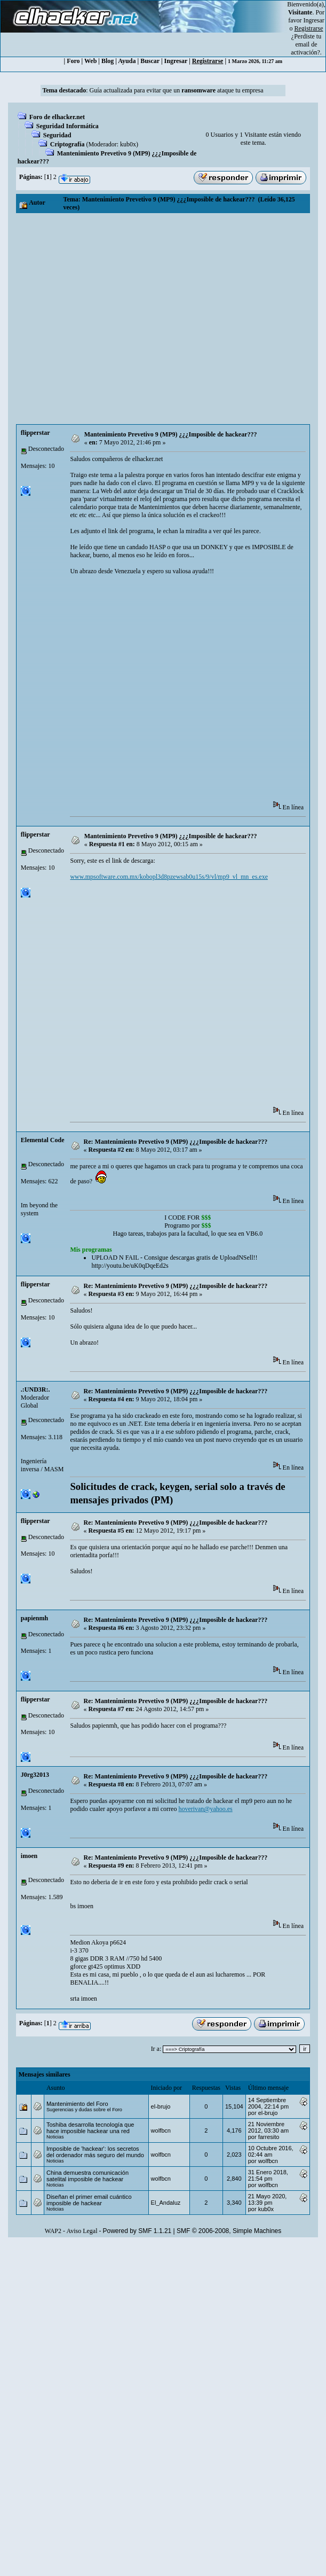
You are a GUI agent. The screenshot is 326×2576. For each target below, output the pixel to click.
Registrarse (208, 61)
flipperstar (35, 432)
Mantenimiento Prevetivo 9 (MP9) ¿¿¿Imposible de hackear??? (170, 434)
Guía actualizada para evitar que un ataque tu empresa (177, 90)
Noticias (55, 2137)
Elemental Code (43, 1140)
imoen (29, 1856)
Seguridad (57, 135)
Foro (73, 61)
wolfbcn (161, 2130)
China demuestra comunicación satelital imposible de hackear (87, 2175)
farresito (269, 2137)
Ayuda (127, 61)
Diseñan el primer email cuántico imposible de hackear (89, 2199)
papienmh (34, 1618)
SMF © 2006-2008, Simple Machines (229, 2231)
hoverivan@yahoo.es (205, 1809)
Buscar (150, 61)
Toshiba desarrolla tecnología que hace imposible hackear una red (90, 2127)
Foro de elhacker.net (57, 117)
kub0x (128, 144)
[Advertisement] (100, 318)
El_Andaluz (166, 2202)
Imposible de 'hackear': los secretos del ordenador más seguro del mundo (95, 2151)
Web (90, 61)
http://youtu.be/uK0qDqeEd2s (129, 1265)
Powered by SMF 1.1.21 (137, 2231)
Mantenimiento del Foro (77, 2104)
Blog (107, 61)
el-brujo (161, 2106)
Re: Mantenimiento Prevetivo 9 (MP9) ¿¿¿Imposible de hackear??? (176, 1141)
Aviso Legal (81, 2231)
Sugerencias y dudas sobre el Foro (84, 2109)
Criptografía (67, 144)
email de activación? (305, 48)
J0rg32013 (35, 1774)
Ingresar (314, 20)
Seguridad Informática (67, 126)
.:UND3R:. (35, 1389)
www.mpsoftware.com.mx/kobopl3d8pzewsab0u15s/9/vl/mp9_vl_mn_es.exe (169, 876)
